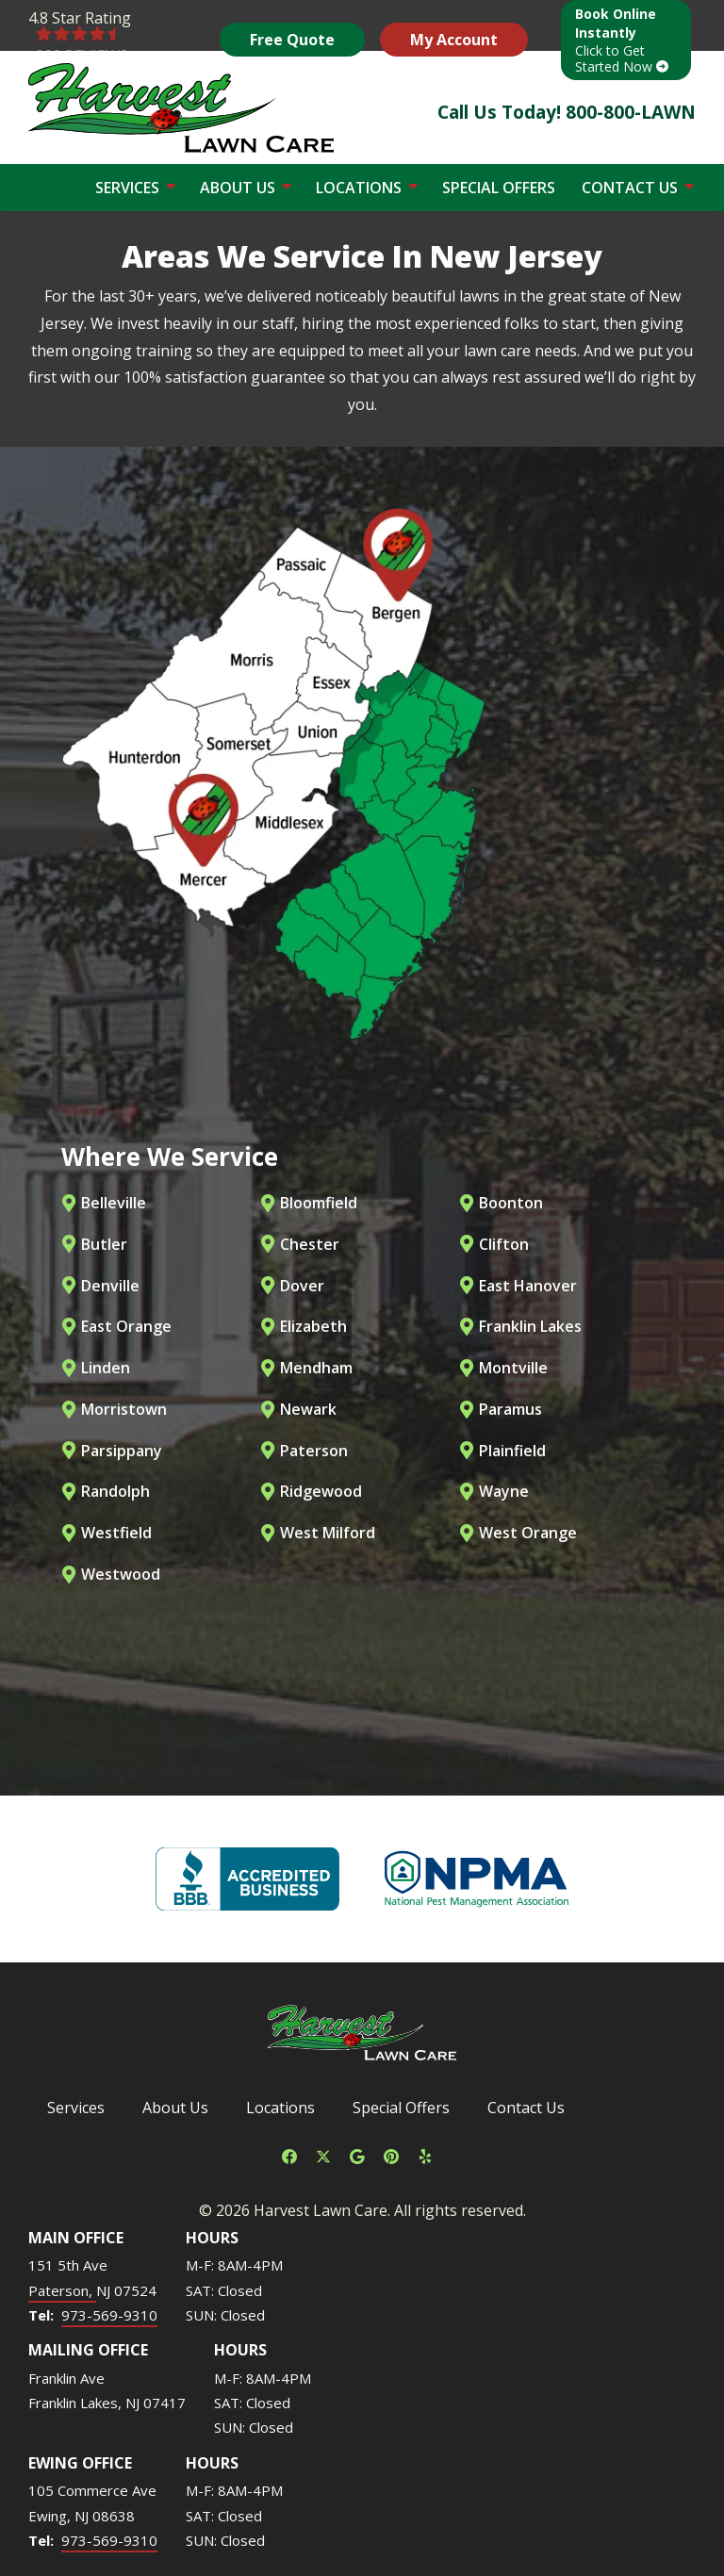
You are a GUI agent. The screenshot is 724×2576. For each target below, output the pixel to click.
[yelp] (425, 2154)
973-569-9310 (109, 2314)
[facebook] (289, 2154)
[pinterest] (391, 2154)
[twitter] (323, 2154)
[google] (357, 2154)
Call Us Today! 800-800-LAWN (566, 112)
